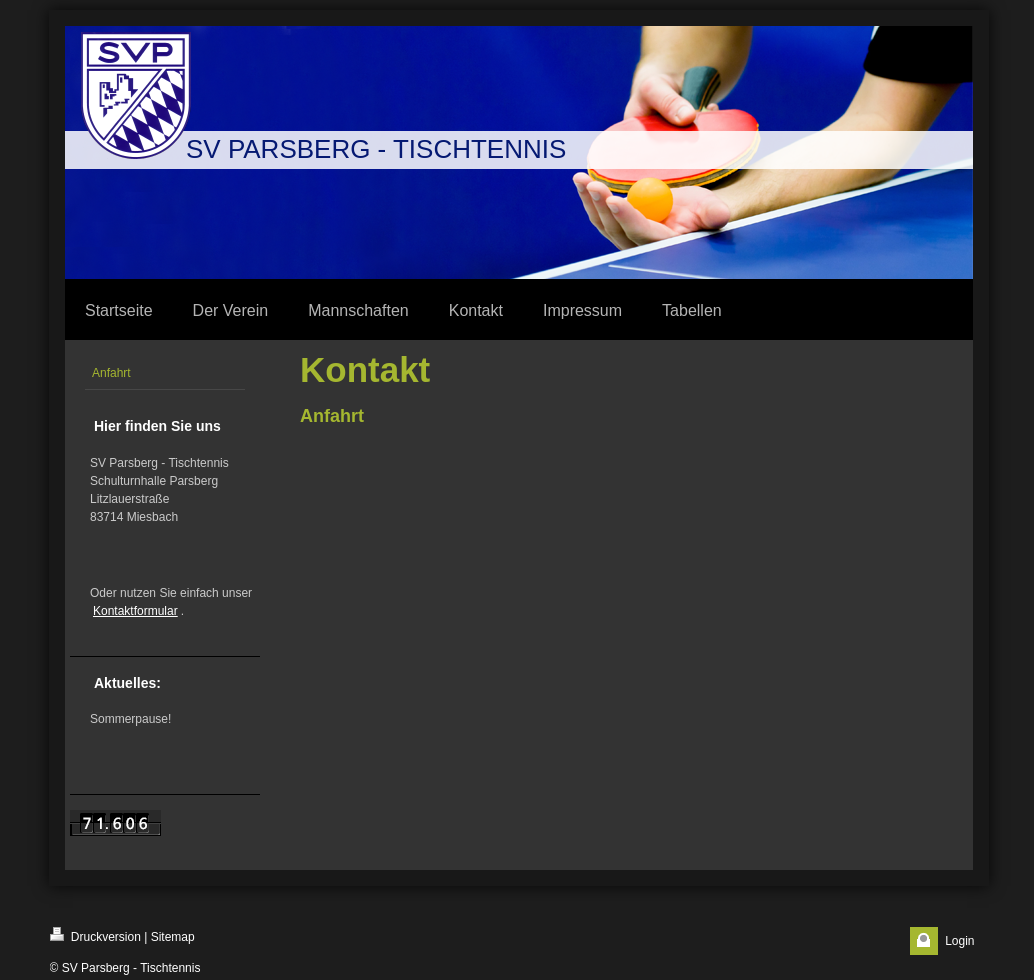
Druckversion (95, 935)
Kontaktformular (135, 611)
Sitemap (173, 937)
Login (959, 941)
